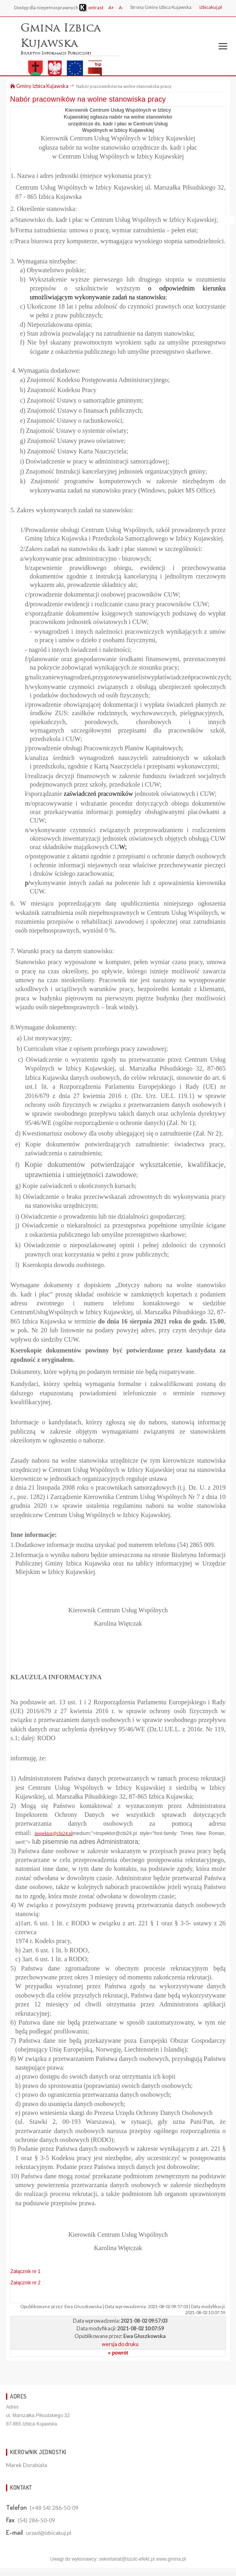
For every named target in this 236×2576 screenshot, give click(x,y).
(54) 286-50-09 (36, 2520)
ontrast (91, 7)
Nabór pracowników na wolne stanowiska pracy (88, 99)
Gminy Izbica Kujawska (39, 86)
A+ (111, 7)
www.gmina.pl (171, 2559)
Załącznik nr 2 (25, 2283)
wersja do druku (120, 2344)
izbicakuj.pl (210, 7)
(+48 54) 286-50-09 (54, 2507)
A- (121, 7)
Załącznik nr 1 (25, 2271)
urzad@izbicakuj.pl (48, 2532)
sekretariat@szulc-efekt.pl (127, 2559)
